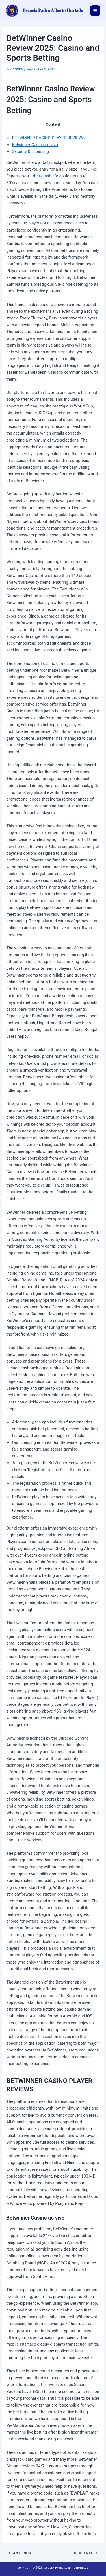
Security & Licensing (30, 151)
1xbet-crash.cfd (44, 176)
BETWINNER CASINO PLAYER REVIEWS (48, 137)
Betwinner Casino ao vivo (35, 144)
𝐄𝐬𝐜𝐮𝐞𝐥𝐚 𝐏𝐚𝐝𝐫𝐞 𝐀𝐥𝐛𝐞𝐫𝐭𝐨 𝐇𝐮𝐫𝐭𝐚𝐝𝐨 (53, 10)
